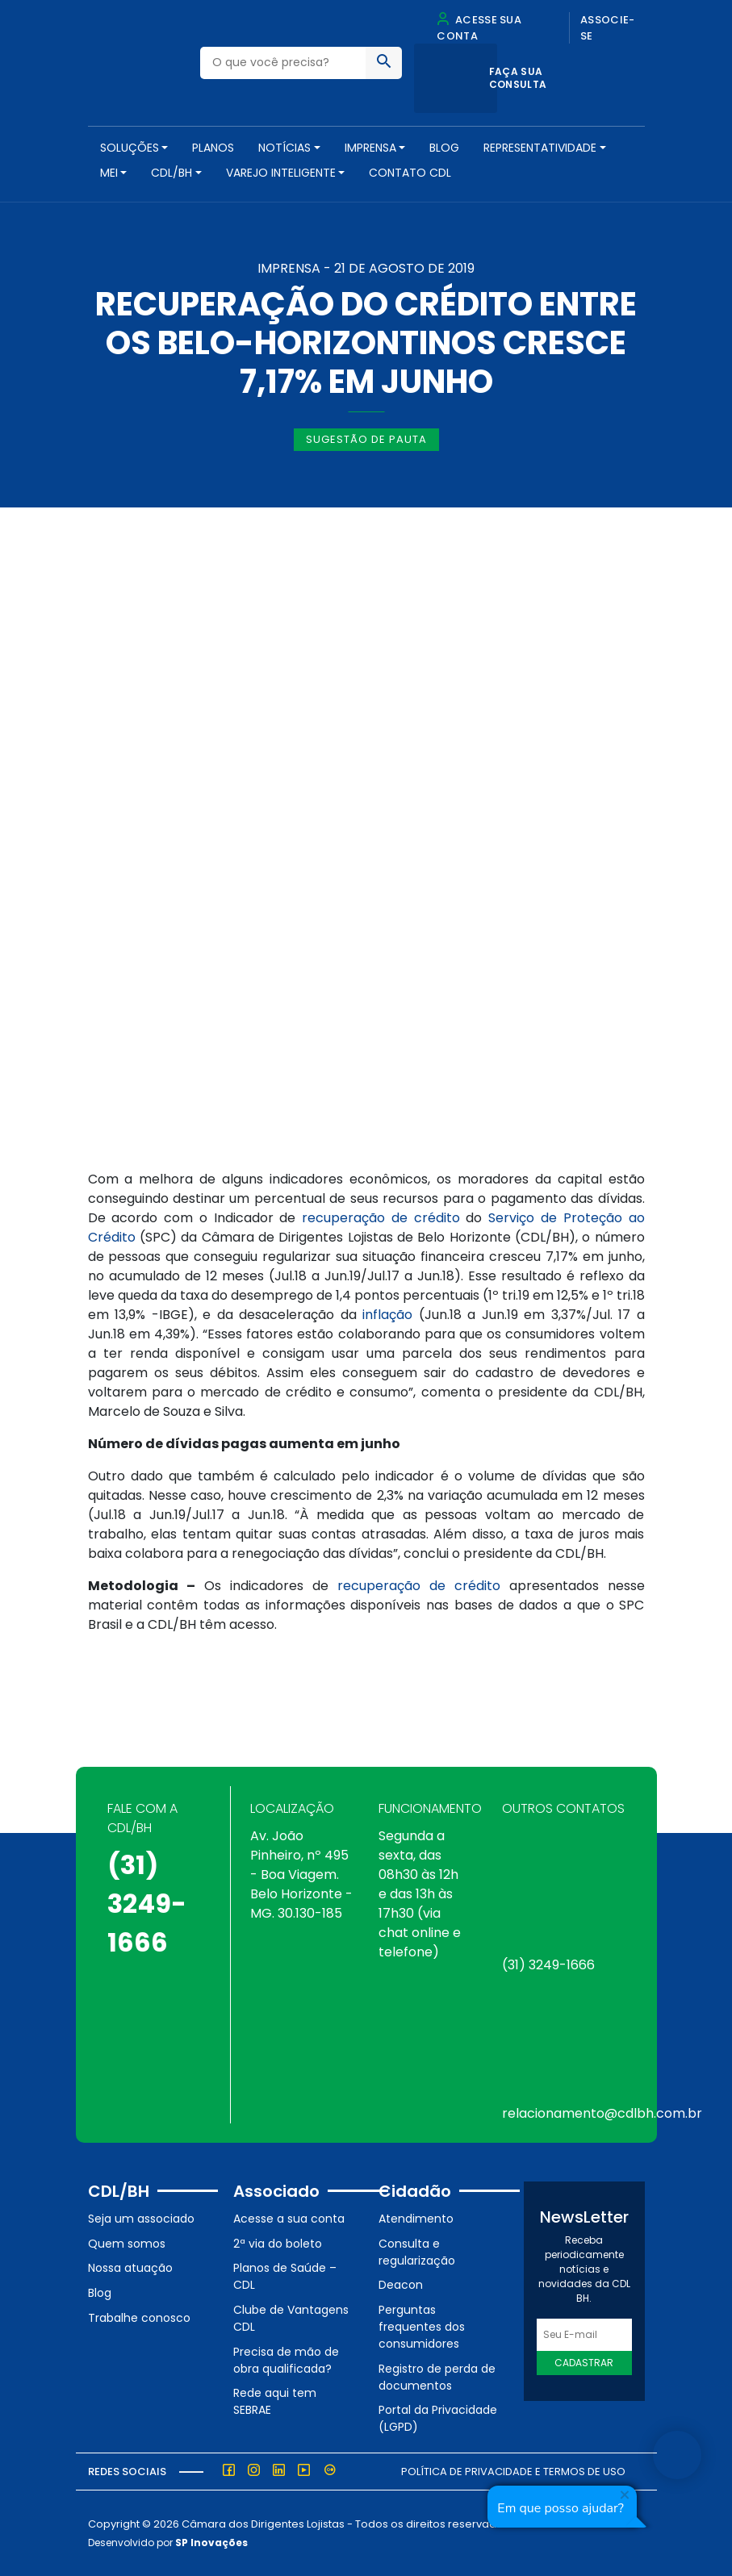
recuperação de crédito (381, 1218)
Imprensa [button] (370, 148)
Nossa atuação (130, 2268)
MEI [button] (109, 173)
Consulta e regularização (417, 2252)
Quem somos (126, 2244)
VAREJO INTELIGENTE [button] (281, 173)
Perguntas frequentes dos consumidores (422, 2327)
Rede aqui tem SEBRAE (274, 2401)
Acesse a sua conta (289, 2219)
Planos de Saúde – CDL (285, 2276)
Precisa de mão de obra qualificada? (286, 2360)
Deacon (401, 2285)
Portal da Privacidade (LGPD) (438, 2418)
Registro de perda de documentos (437, 2377)
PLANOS (213, 148)
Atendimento (416, 2219)
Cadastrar (583, 2362)
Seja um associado (141, 2219)
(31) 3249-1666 (146, 1903)
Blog (444, 148)
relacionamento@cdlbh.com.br (602, 2113)
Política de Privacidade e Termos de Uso (513, 2471)
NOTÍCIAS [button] (284, 148)
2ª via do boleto (277, 2244)
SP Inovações (211, 2542)
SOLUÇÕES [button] (129, 148)
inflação (387, 1314)
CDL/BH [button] (171, 173)
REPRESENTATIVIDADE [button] (539, 148)
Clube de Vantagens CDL (291, 2318)
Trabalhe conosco (139, 2318)
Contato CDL (410, 173)
